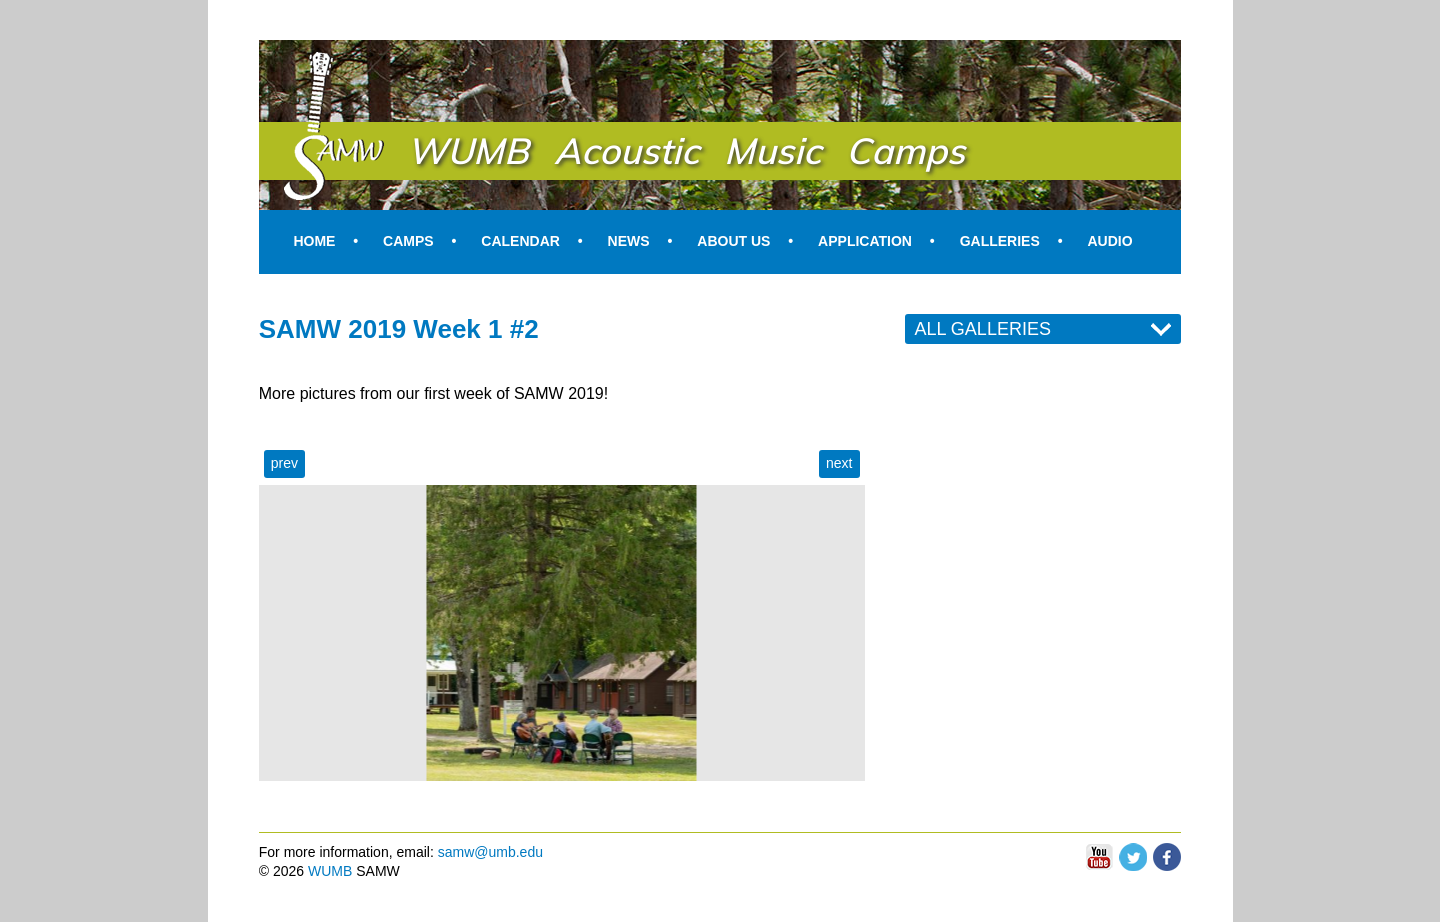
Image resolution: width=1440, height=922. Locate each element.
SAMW (309, 62)
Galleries (1000, 241)
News (629, 241)
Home (314, 241)
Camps (408, 241)
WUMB (330, 871)
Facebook (1167, 852)
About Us (733, 241)
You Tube (1099, 857)
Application (865, 241)
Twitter (1133, 852)
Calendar (520, 241)
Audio (1109, 241)
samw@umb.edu (490, 852)
